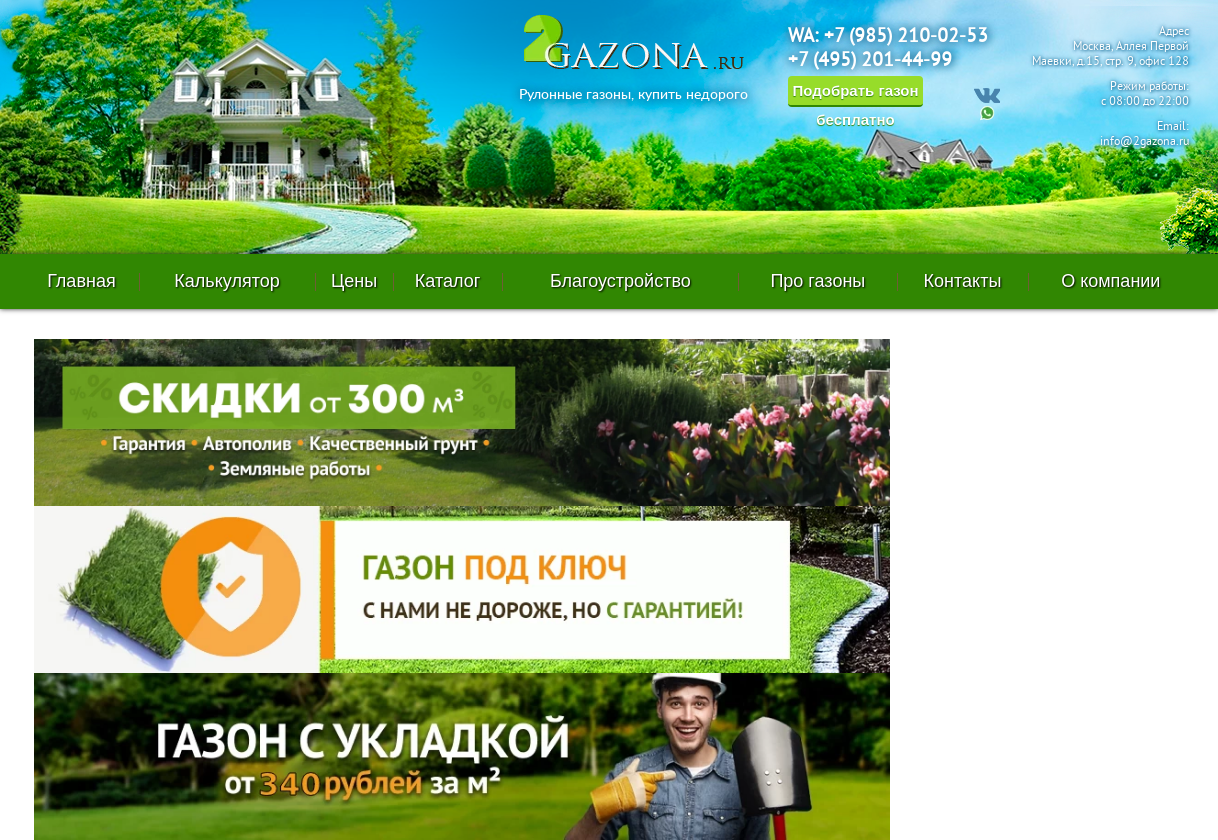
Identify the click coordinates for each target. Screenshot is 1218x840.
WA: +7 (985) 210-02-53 (888, 37)
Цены (354, 281)
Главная (81, 281)
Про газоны (817, 281)
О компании (1110, 281)
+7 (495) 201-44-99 (870, 61)
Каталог (447, 281)
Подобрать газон (855, 94)
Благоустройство (620, 281)
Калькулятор (226, 281)
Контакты (963, 281)
